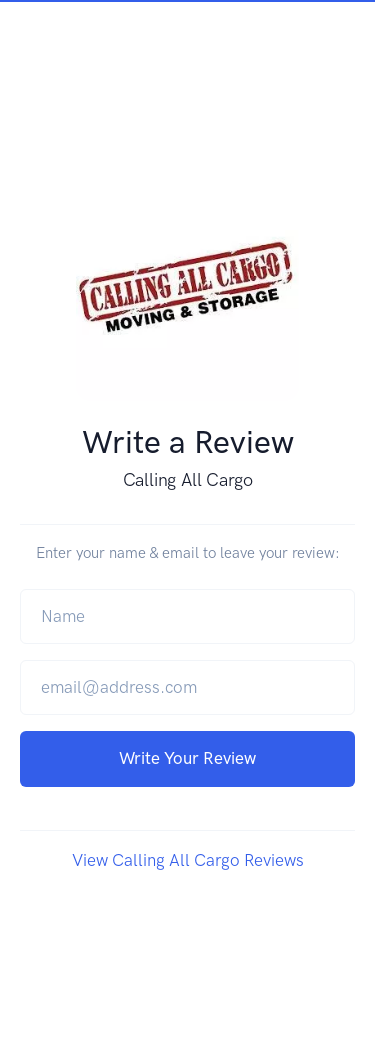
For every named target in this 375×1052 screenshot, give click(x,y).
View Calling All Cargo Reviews (188, 860)
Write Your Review (187, 758)
